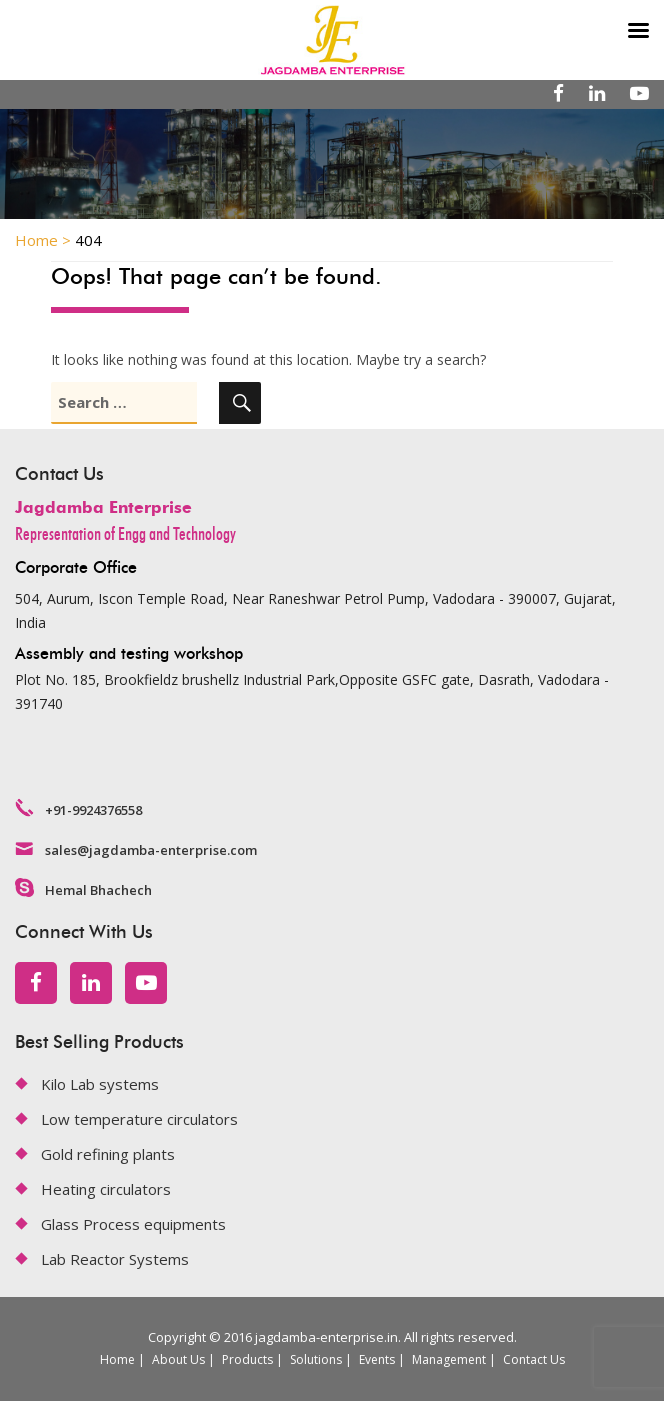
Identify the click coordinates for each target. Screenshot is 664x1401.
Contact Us (534, 1359)
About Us (178, 1359)
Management (449, 1359)
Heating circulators (106, 1189)
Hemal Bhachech (98, 890)
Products (247, 1359)
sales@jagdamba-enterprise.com (151, 850)
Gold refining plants (108, 1154)
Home (117, 1359)
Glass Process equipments (133, 1224)
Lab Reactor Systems (115, 1259)
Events (377, 1359)
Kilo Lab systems (100, 1084)
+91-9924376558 (93, 810)
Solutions (316, 1359)
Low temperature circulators (139, 1119)
